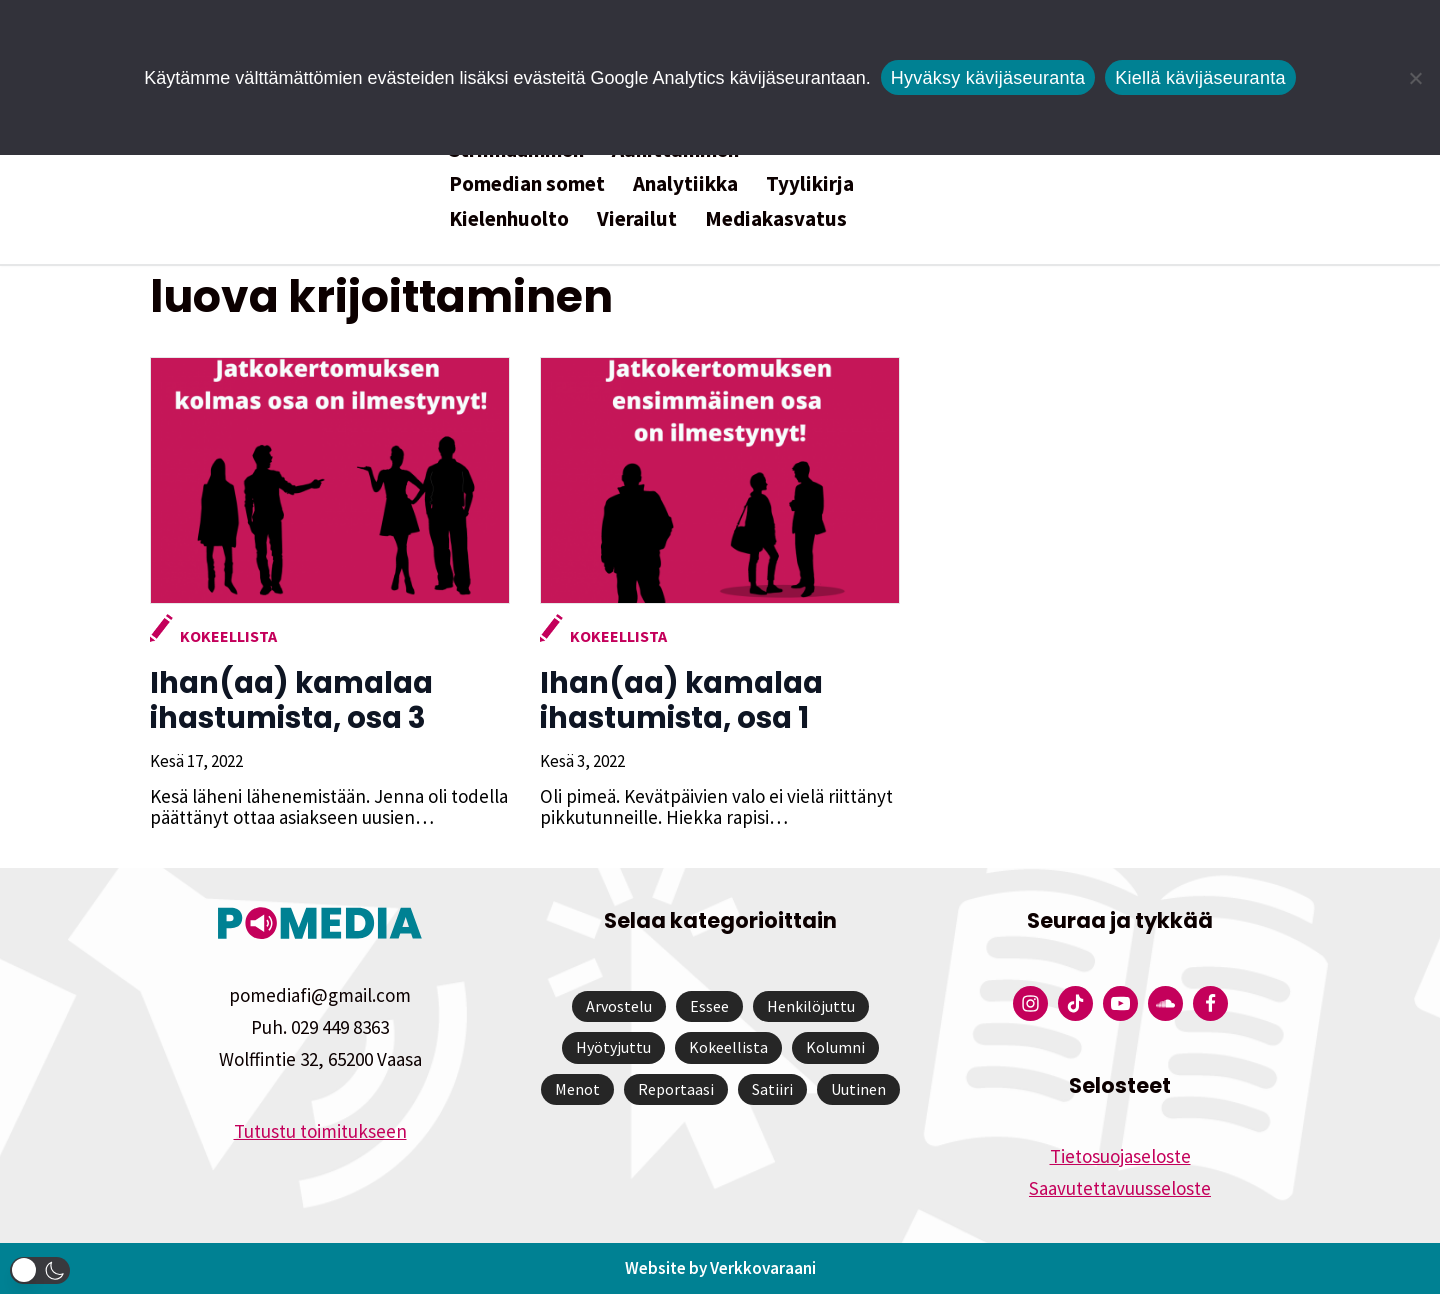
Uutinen (858, 1089)
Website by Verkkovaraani (720, 1268)
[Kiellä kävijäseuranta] (1415, 78)
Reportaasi (676, 1089)
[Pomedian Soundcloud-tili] (1165, 1003)
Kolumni (835, 1047)
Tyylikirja (810, 183)
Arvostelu (619, 1006)
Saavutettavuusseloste (1120, 1188)
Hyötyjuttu (613, 1047)
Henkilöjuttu (811, 1006)
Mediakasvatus (776, 218)
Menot (577, 1089)
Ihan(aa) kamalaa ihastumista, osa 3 (291, 700)
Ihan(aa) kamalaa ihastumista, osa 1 (681, 700)
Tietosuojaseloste (1120, 1156)
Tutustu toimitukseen (320, 1131)
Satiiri (772, 1089)
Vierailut (637, 218)
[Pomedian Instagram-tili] (1030, 1003)
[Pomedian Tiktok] (1075, 1003)
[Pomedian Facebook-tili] (1210, 1003)
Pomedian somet (527, 183)
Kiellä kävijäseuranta (1200, 78)
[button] (40, 1270)
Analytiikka (685, 183)
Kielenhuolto (509, 218)
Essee (709, 1006)
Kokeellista (228, 636)
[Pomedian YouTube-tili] (1120, 1003)
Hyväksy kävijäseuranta (988, 78)
